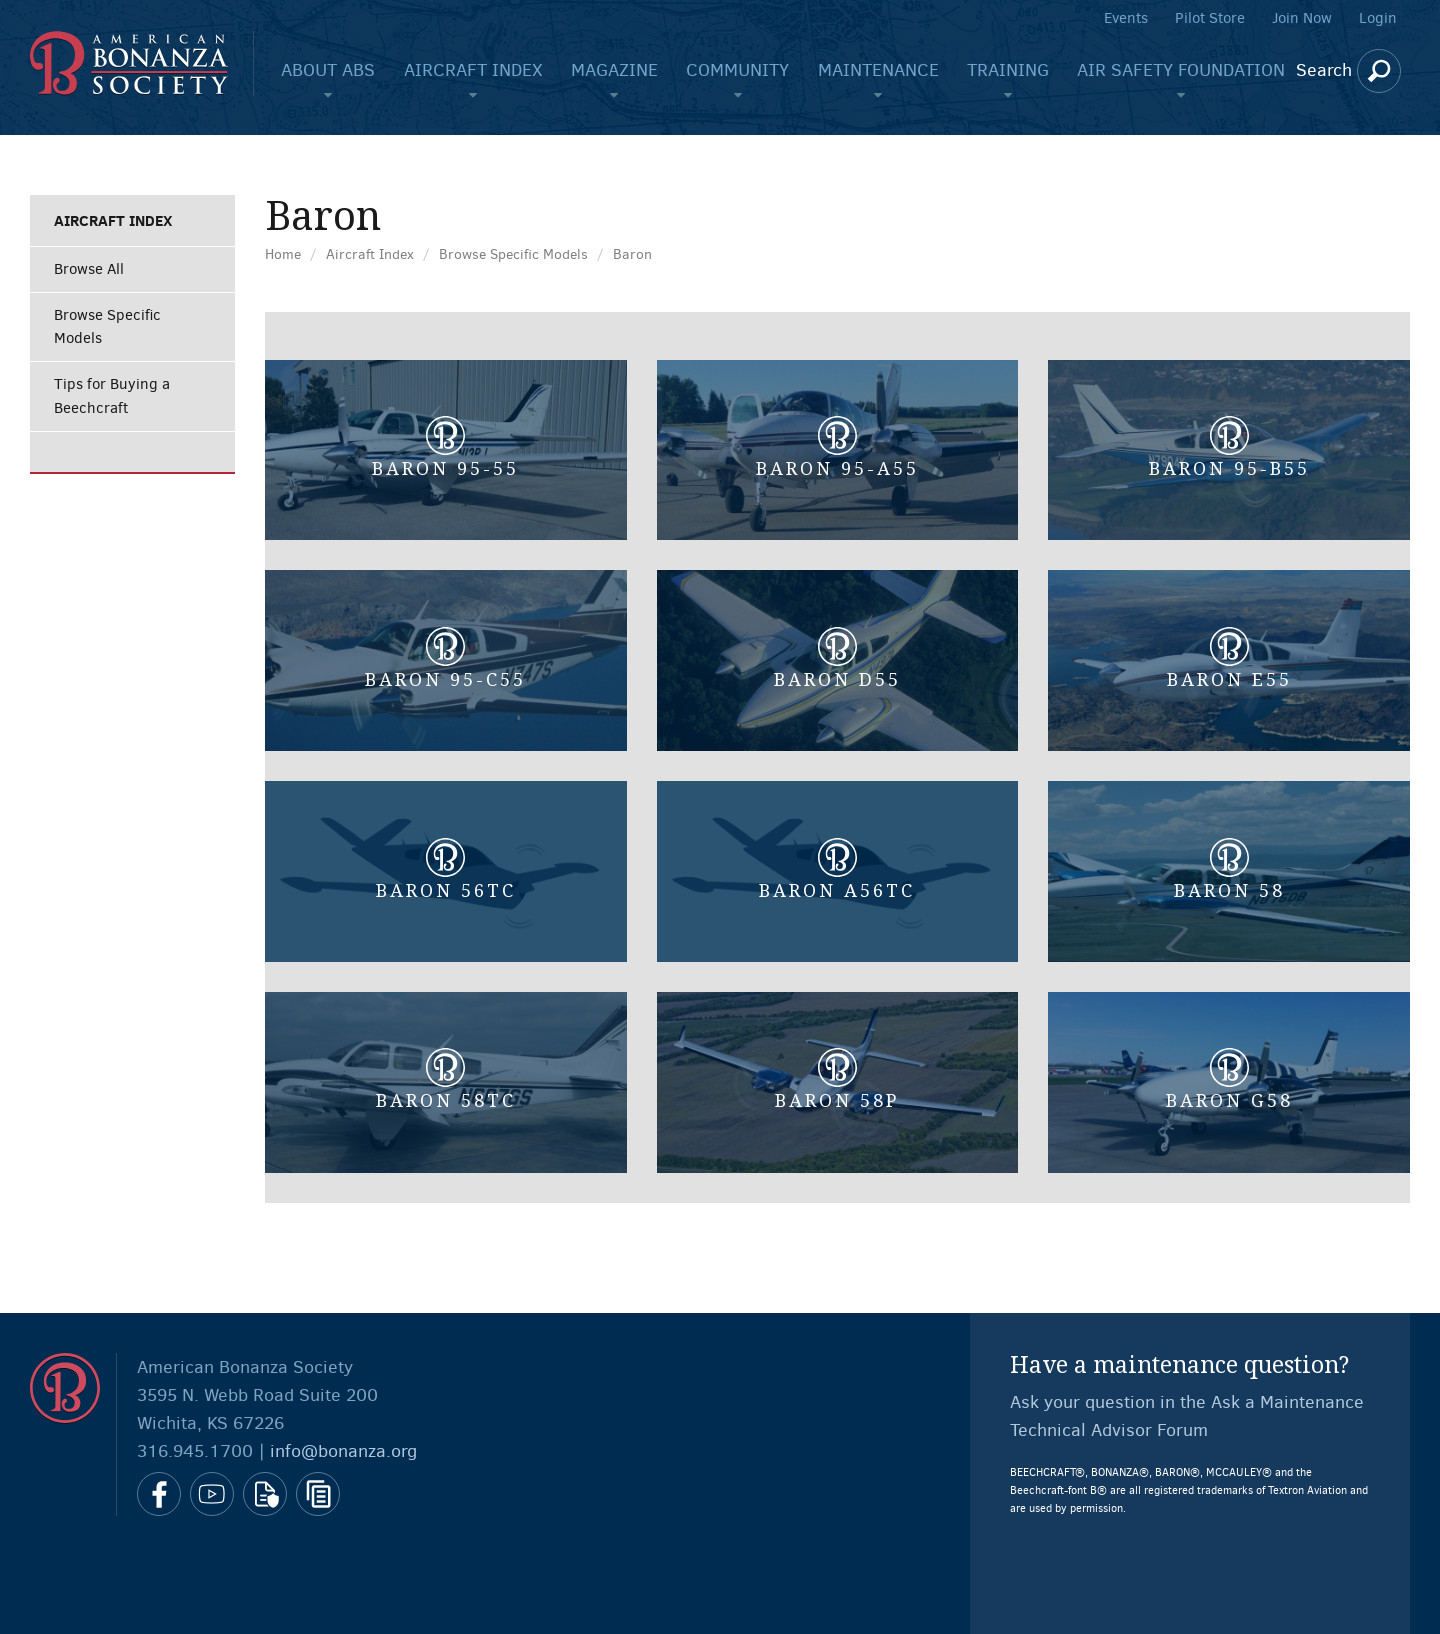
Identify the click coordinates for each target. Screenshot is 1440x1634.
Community (737, 70)
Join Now (1302, 18)
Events (1126, 18)
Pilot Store (1210, 18)
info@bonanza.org (343, 1451)
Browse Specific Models (107, 326)
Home (283, 254)
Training (1008, 70)
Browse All (89, 269)
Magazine (614, 70)
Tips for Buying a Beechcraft (112, 395)
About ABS (328, 70)
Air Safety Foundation (1181, 70)
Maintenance (878, 70)
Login (1378, 18)
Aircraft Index (473, 70)
